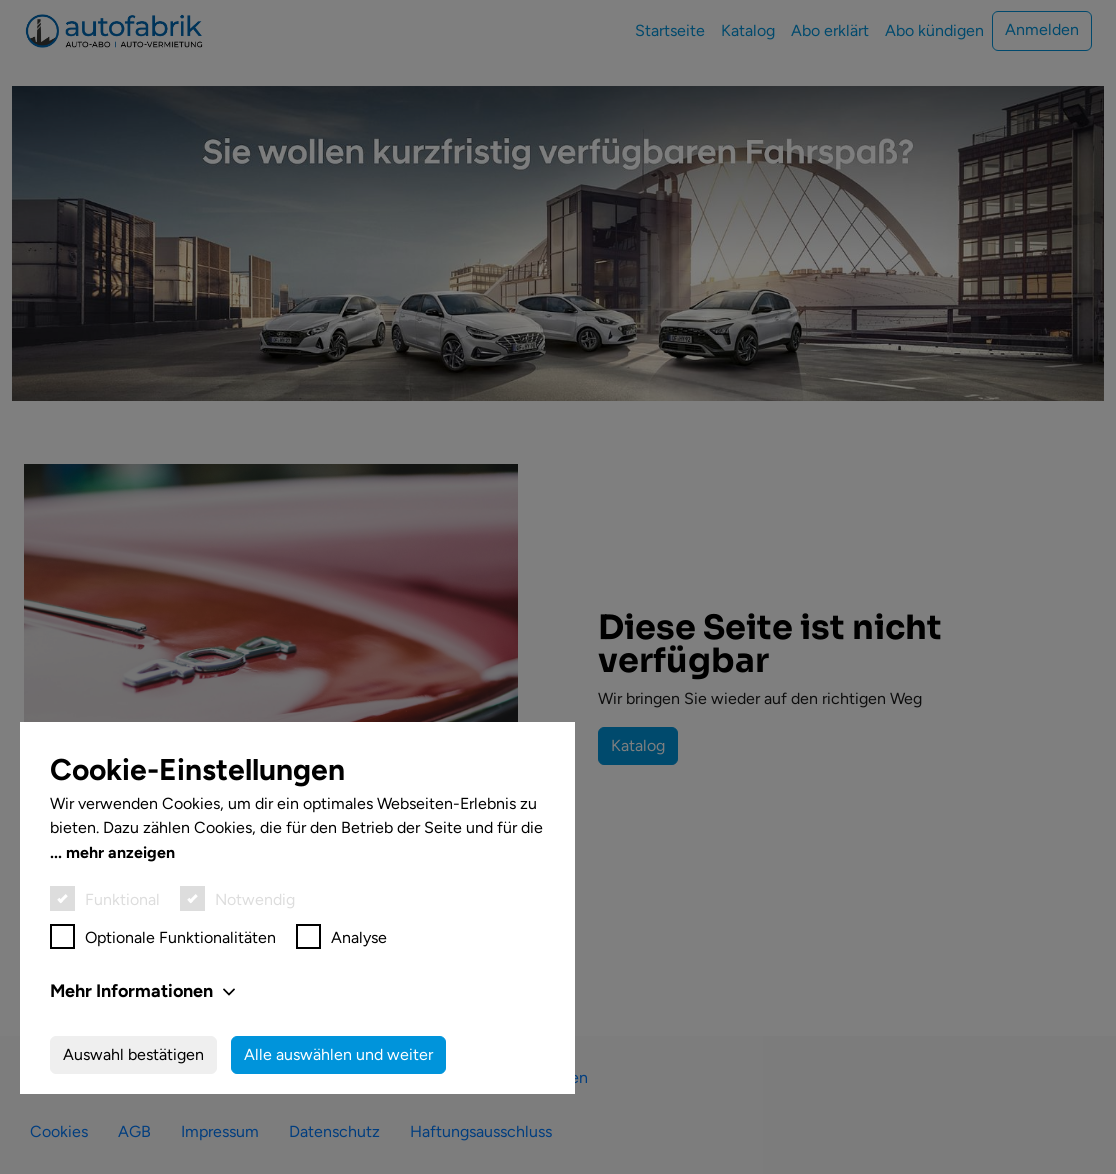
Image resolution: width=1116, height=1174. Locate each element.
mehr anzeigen (120, 852)
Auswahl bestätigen (133, 1054)
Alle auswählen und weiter (338, 1054)
